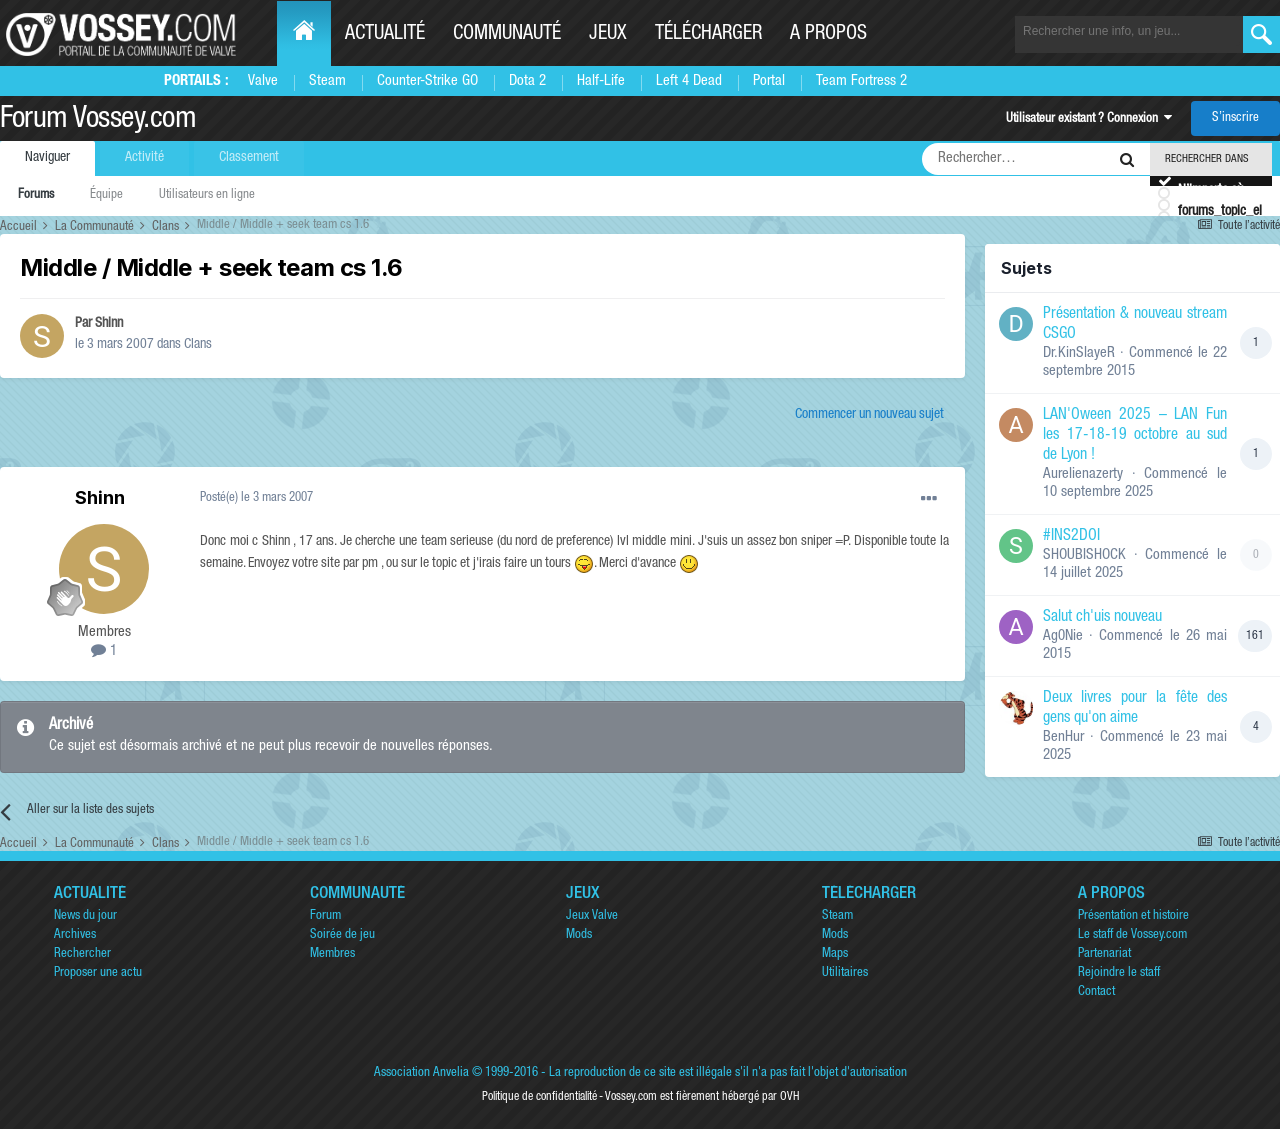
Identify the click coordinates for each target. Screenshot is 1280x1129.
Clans (198, 345)
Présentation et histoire (1133, 916)
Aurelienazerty (1083, 474)
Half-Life (601, 81)
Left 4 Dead (689, 81)
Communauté (507, 35)
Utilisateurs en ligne (207, 195)
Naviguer (47, 158)
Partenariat (1104, 954)
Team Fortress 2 (861, 81)
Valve (263, 81)
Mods (579, 935)
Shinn (109, 324)
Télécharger (708, 35)
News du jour (85, 916)
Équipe (106, 195)
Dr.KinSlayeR (1079, 353)
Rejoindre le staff (1119, 973)
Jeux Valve (592, 916)
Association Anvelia (421, 1073)
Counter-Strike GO (427, 81)
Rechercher (82, 954)
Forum (325, 916)
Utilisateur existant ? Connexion (1089, 119)
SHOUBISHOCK (1084, 555)
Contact (1096, 992)
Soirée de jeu (342, 935)
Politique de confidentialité (539, 1097)
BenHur (1063, 737)
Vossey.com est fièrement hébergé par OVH (702, 1097)
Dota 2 (527, 81)
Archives (75, 935)
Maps (835, 954)
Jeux (608, 35)
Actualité (385, 35)
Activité (144, 158)
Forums (36, 195)
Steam (327, 81)
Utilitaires (845, 973)
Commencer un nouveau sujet (869, 415)
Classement (249, 158)
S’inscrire (1235, 118)
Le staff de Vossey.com (1132, 935)
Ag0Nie (1063, 636)
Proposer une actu (98, 973)
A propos (828, 35)
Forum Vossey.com (98, 121)
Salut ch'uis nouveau (1102, 618)
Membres (332, 954)
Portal (769, 81)
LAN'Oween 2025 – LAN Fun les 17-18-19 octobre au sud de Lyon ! (1135, 436)
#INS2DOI (1071, 537)
